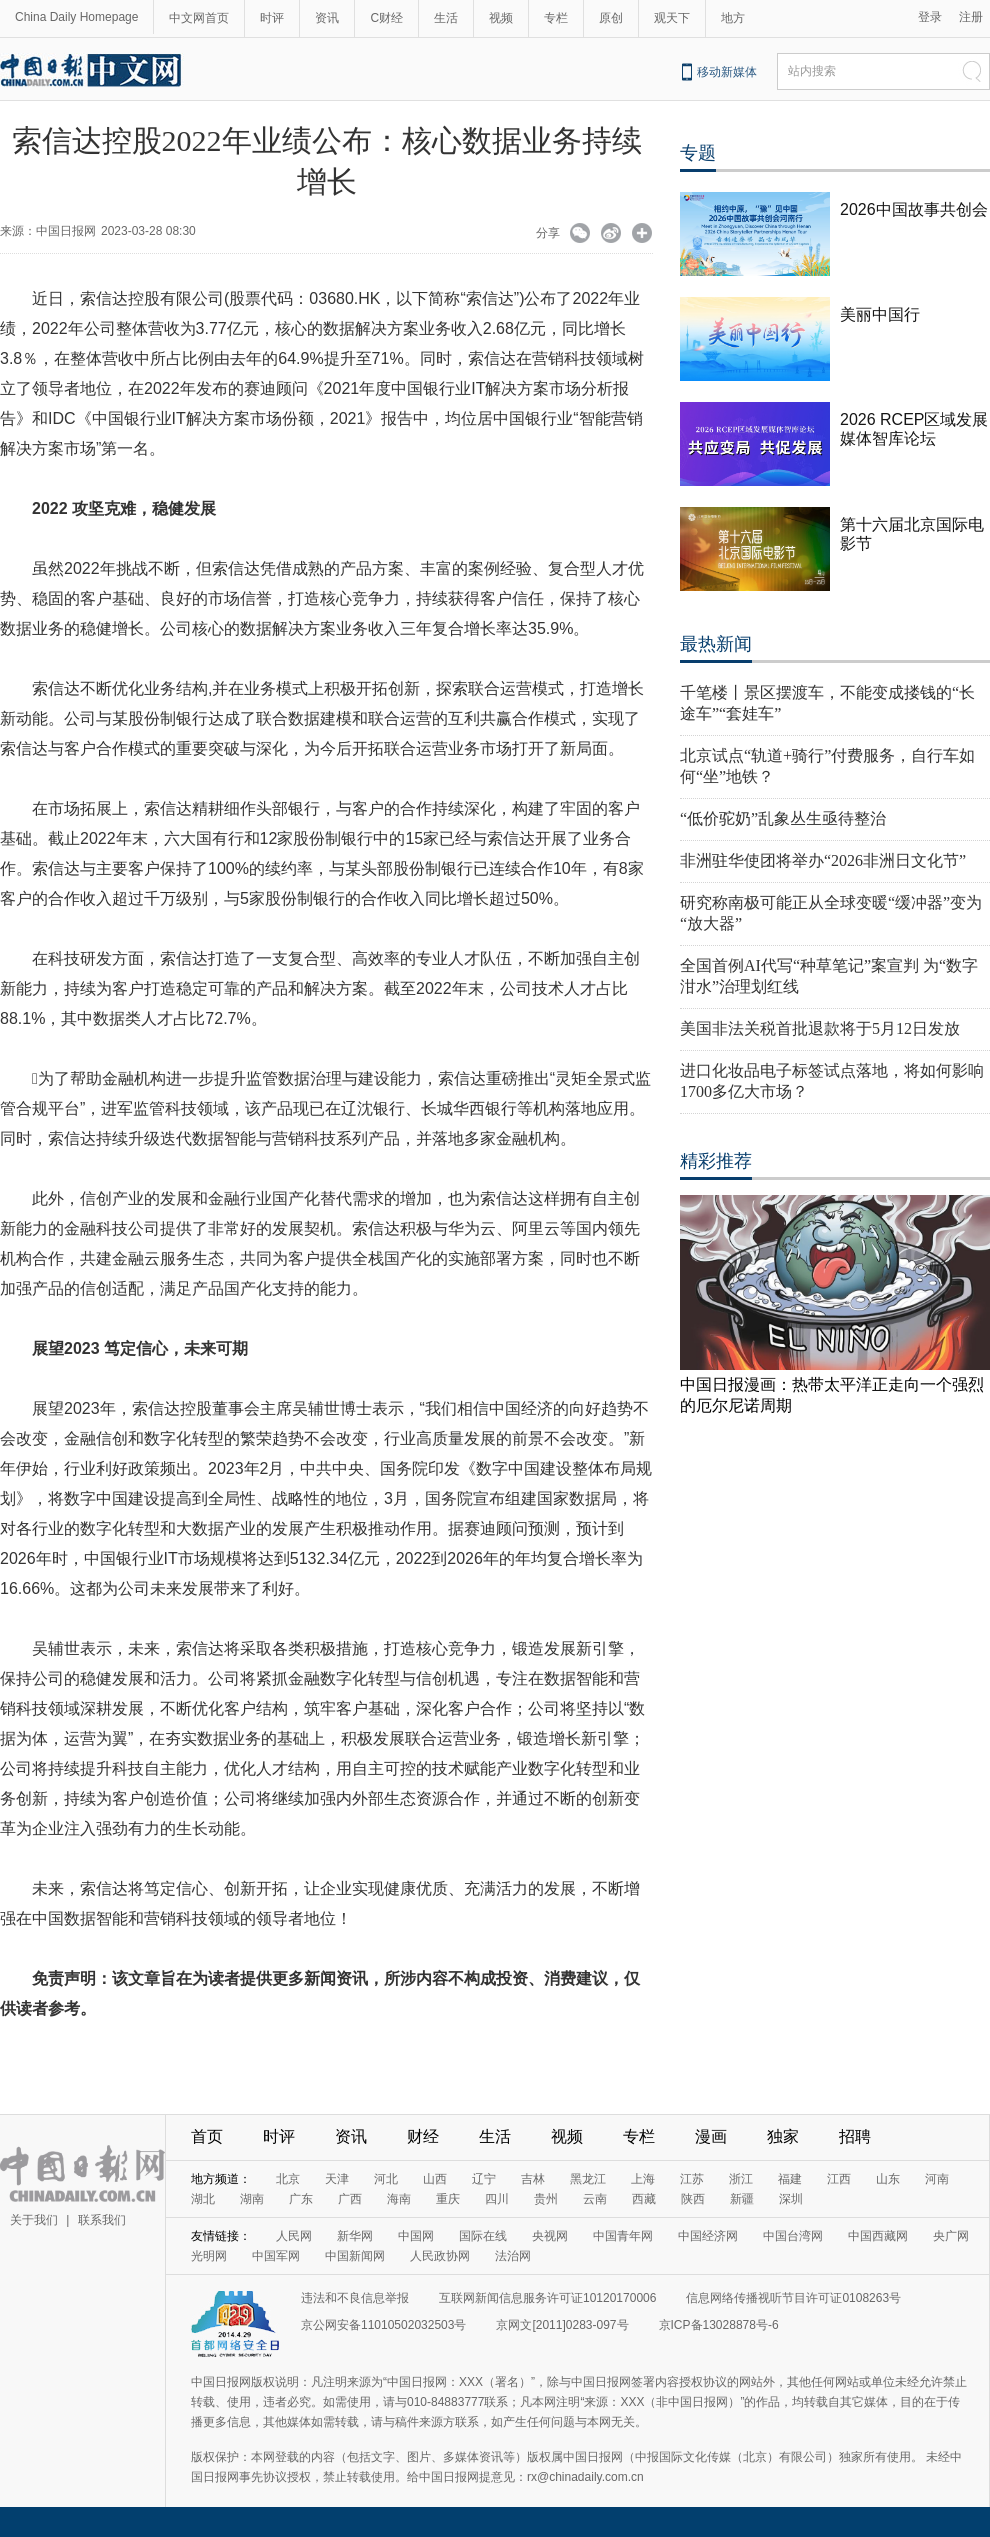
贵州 (546, 2199)
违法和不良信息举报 (355, 2298)
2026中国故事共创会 (914, 209)
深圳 (791, 2199)
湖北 (203, 2199)
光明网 (209, 2256)
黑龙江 (588, 2179)
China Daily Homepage (76, 17)
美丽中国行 (880, 314)
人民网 (294, 2236)
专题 (698, 153)
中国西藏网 (878, 2236)
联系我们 (102, 2220)
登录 (930, 17)
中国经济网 (708, 2236)
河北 (386, 2179)
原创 (611, 18)
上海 (643, 2179)
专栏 (556, 18)
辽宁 (484, 2179)
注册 (971, 17)
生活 (446, 18)
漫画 (711, 2136)
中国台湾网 (793, 2236)
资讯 (327, 18)
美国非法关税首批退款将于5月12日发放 (820, 1028)
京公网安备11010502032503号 (383, 2325)
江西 (839, 2179)
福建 (790, 2179)
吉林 (533, 2179)
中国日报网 (66, 231)
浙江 (741, 2179)
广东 (301, 2199)
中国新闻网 (355, 2256)
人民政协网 (440, 2256)
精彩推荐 (716, 1161)
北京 (288, 2179)
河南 (937, 2179)
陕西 (693, 2199)
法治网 (513, 2256)
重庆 (448, 2199)
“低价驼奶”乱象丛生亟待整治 (783, 818)
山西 (435, 2179)
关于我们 (34, 2220)
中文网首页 (199, 18)
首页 (207, 2136)
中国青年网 (623, 2236)
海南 (399, 2199)
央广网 (951, 2236)
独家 (783, 2136)
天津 (337, 2179)
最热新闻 (716, 644)
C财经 (386, 18)
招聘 (855, 2136)
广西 (350, 2199)
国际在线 (483, 2236)
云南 (595, 2199)
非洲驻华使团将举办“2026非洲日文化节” (823, 860)
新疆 (742, 2199)
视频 (501, 18)
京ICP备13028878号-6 (719, 2325)
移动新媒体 (727, 72)
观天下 (672, 18)
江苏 (692, 2179)
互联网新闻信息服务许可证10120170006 (547, 2298)
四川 (497, 2199)
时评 (272, 18)
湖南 (252, 2199)
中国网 (416, 2236)
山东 (888, 2179)
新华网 (355, 2236)
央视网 (550, 2236)
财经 (423, 2136)
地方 (733, 18)
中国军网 (276, 2256)
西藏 (644, 2199)
